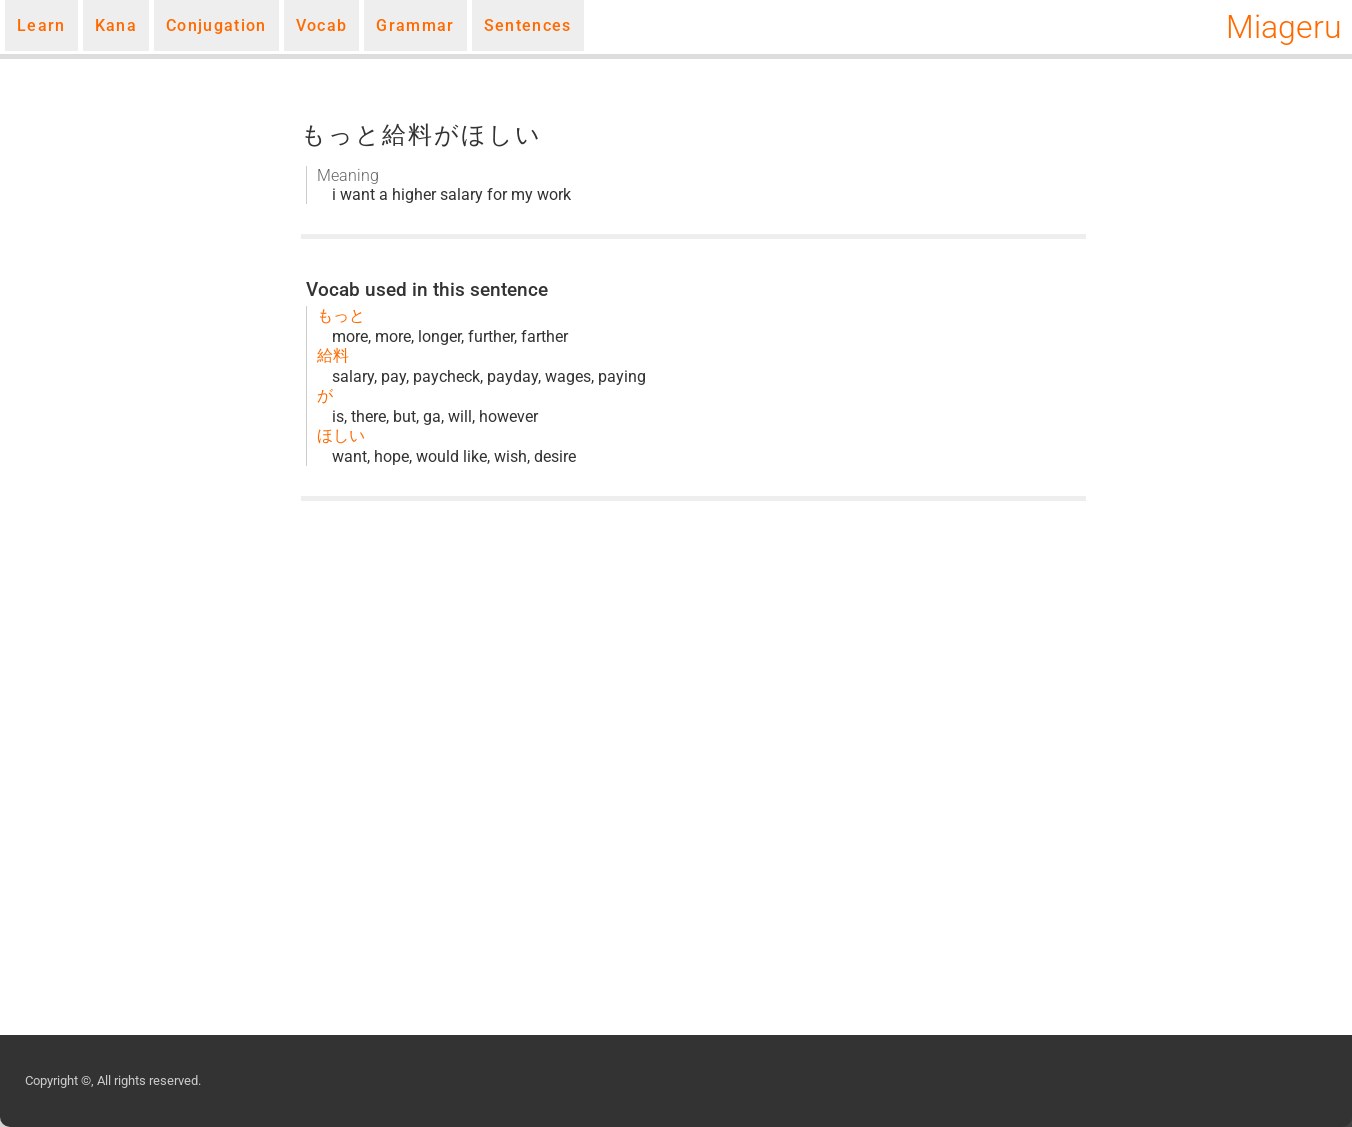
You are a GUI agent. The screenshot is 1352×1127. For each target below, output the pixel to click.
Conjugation (216, 25)
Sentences (528, 25)
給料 (333, 355)
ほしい (341, 435)
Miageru (1284, 27)
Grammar (415, 25)
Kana (116, 25)
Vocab (322, 25)
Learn (41, 25)
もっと (341, 315)
